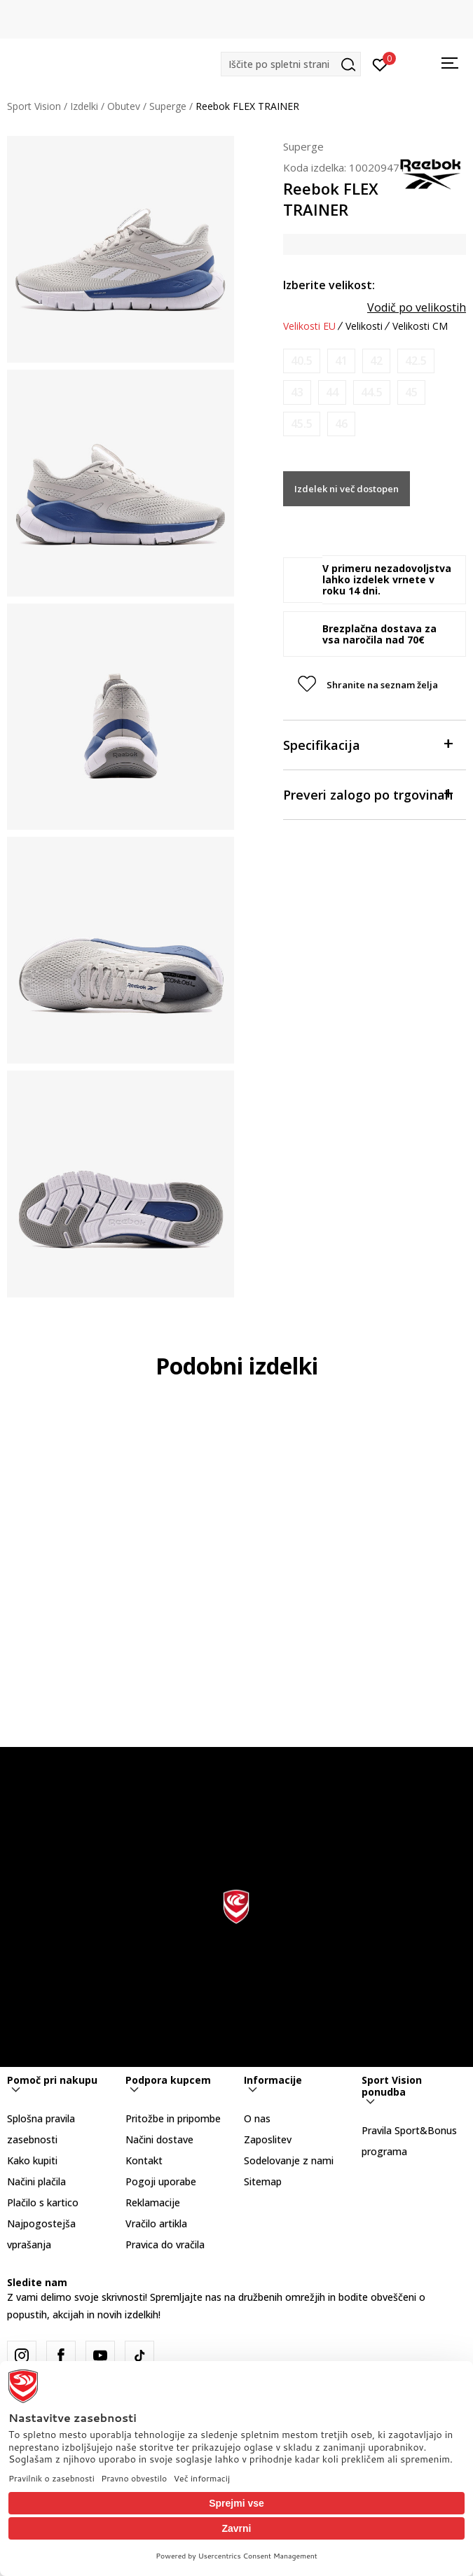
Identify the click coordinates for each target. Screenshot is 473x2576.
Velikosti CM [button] (420, 326)
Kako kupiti (32, 2160)
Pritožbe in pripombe (173, 2118)
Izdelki (84, 106)
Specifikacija (367, 743)
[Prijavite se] (380, 63)
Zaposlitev (268, 2139)
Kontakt (144, 2160)
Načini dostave (159, 2139)
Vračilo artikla (156, 2223)
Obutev (123, 106)
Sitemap (263, 2181)
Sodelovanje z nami (289, 2160)
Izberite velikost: (329, 285)
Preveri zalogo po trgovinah (368, 793)
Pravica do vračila (165, 2244)
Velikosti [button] (364, 326)
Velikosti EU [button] (309, 326)
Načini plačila (36, 2181)
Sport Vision (34, 106)
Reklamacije (152, 2202)
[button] (291, 64)
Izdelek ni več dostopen (346, 488)
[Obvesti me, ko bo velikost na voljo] (301, 361)
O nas (257, 2118)
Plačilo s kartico (42, 2202)
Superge (167, 106)
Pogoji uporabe (160, 2181)
